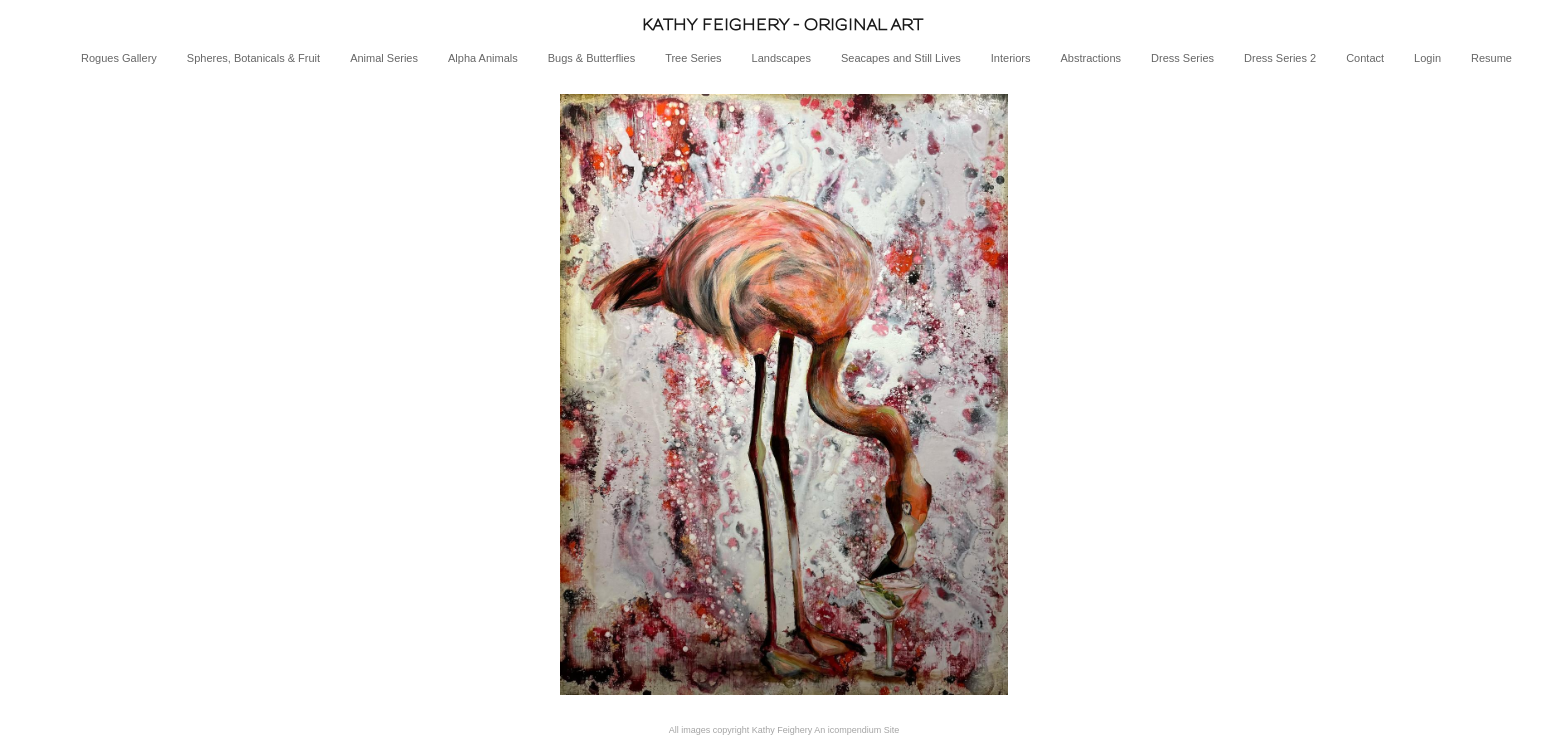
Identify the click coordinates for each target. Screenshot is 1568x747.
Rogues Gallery (119, 58)
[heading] (784, 24)
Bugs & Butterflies (591, 58)
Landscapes (781, 58)
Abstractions (1091, 58)
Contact (1365, 58)
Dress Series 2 (1280, 58)
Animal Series (384, 58)
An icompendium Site (856, 730)
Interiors (1011, 58)
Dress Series (1182, 58)
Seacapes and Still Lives (901, 58)
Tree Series (693, 58)
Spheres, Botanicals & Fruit (253, 58)
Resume (1491, 58)
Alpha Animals (483, 58)
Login (1427, 58)
